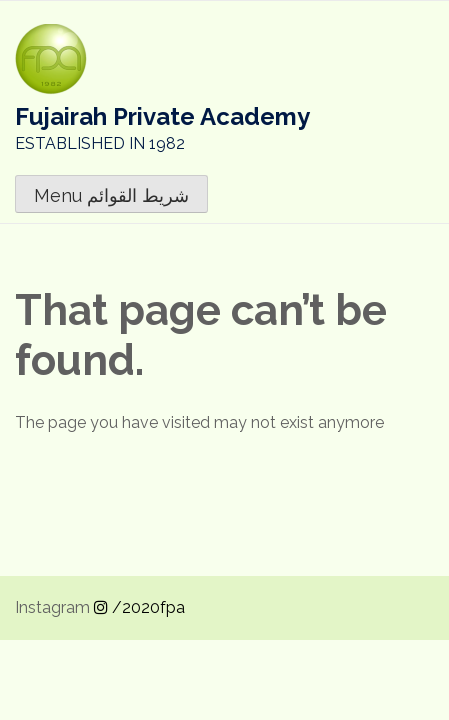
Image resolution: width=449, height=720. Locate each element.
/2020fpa (139, 607)
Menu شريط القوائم (111, 195)
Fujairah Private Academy (162, 116)
